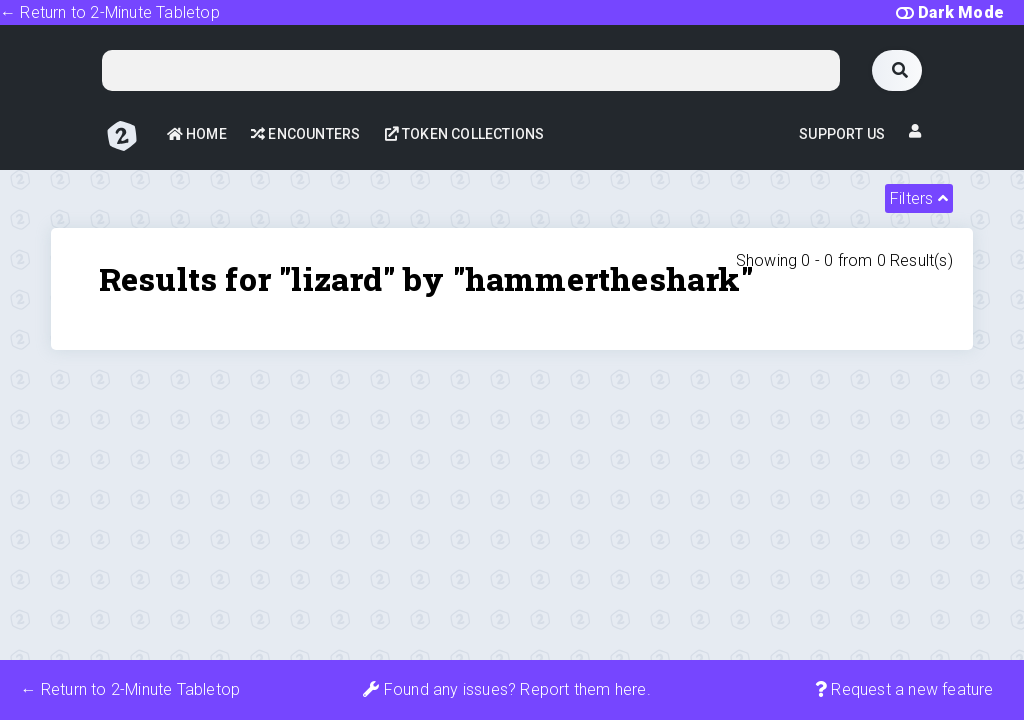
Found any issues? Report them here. (506, 689)
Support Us (842, 134)
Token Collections (465, 134)
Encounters (305, 134)
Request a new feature (904, 689)
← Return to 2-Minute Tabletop (110, 12)
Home (197, 134)
